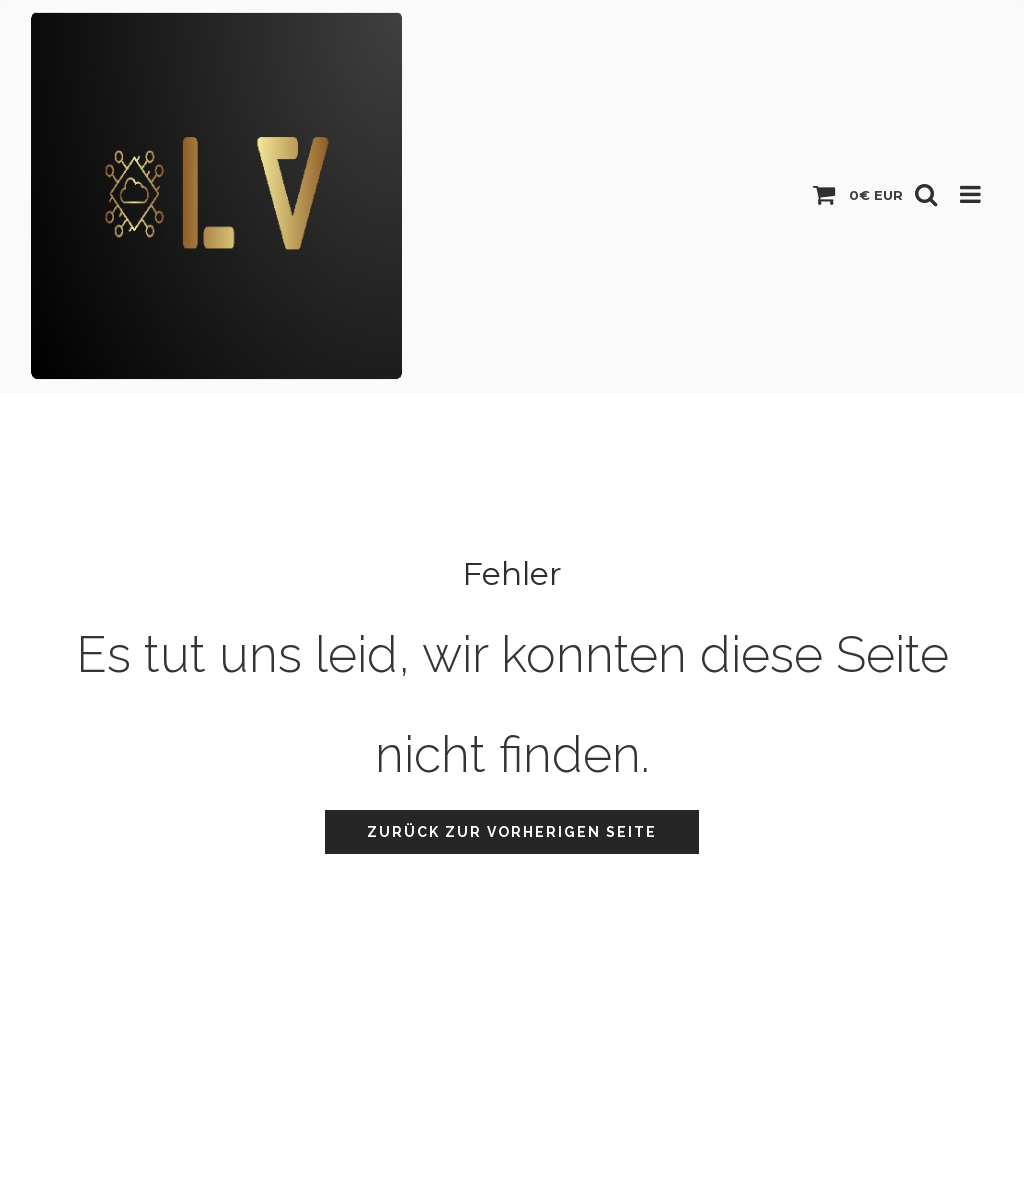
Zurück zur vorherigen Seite (512, 832)
